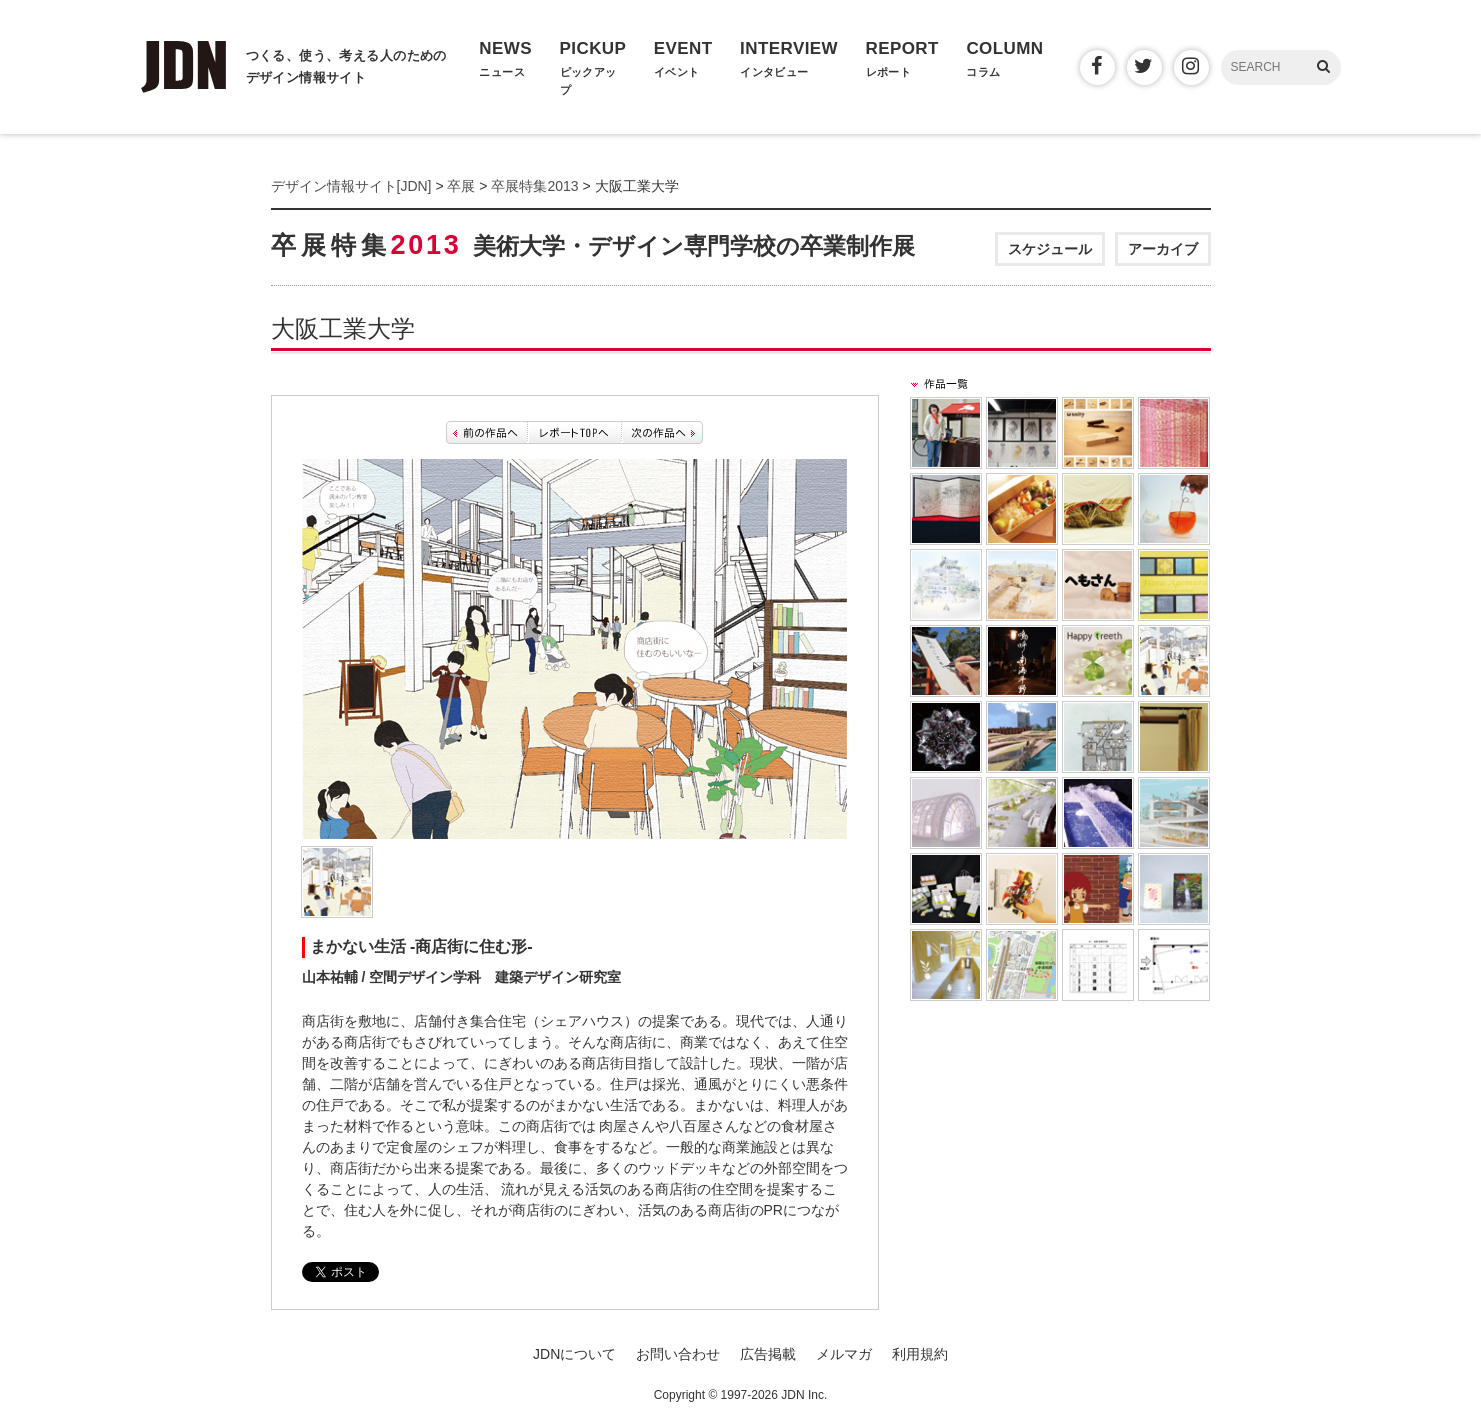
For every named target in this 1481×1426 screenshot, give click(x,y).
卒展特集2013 (534, 186)
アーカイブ (1163, 249)
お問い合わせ (678, 1354)
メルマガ (844, 1354)
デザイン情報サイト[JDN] (351, 186)
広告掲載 (768, 1354)
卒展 (461, 186)
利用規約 (920, 1354)
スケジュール (1050, 249)
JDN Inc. (804, 1395)
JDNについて (574, 1354)
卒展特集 (593, 245)
